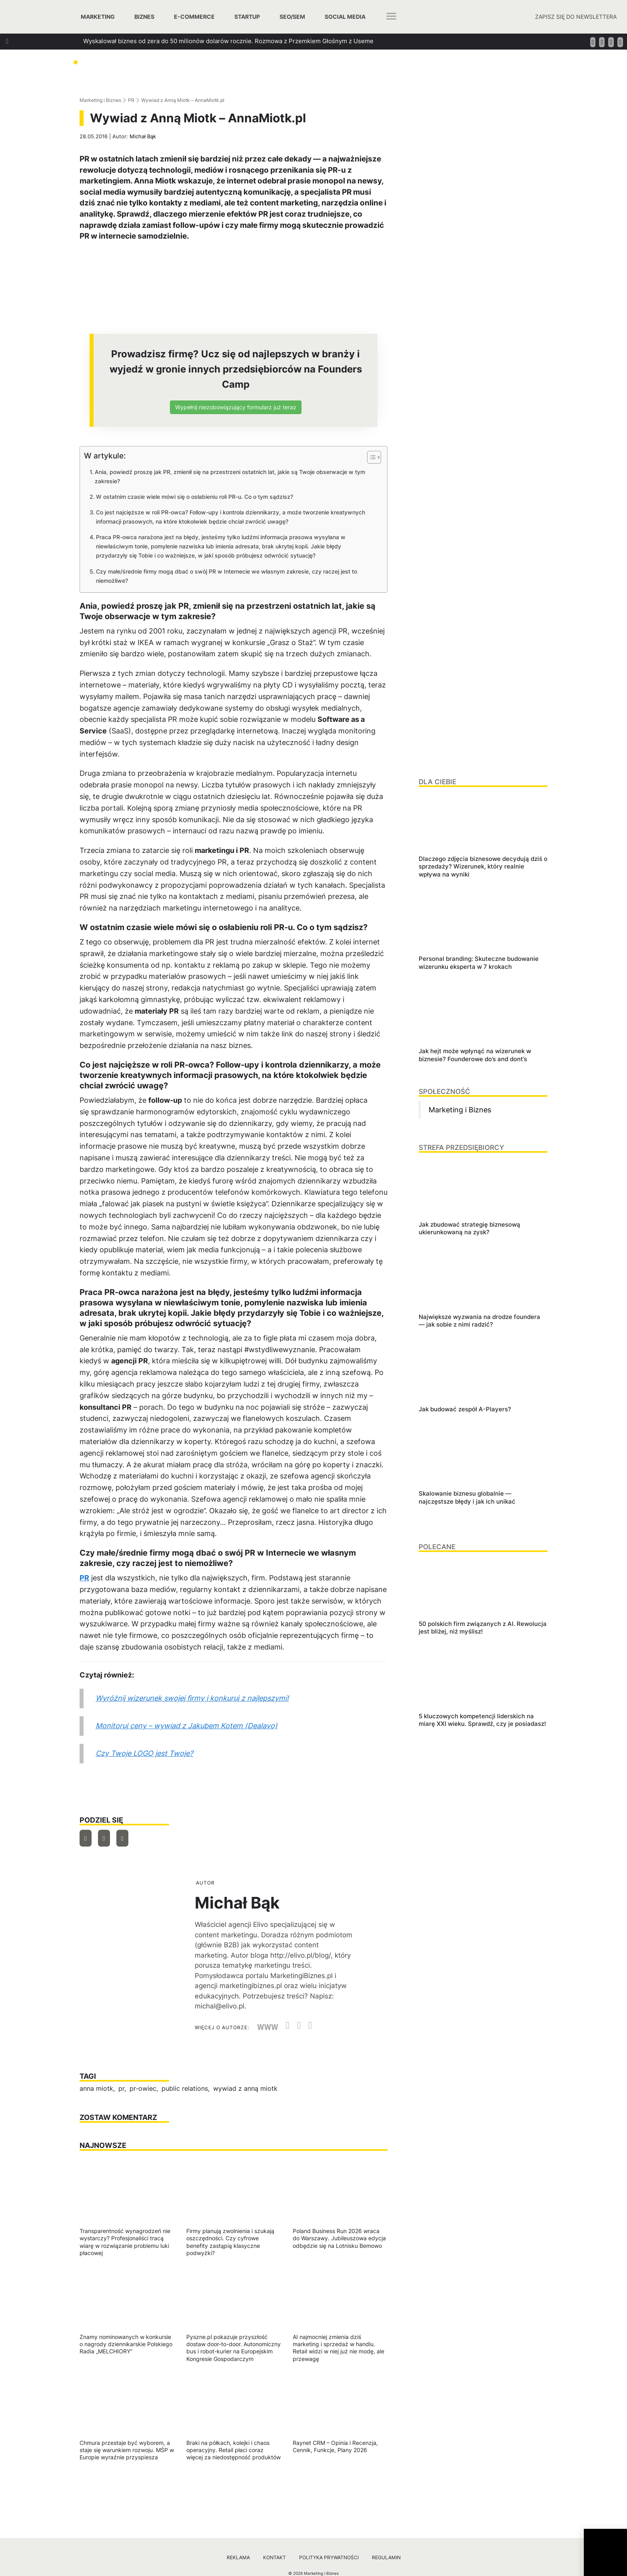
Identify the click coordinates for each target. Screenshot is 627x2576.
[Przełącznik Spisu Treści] (370, 457)
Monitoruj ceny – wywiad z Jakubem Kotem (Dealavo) (187, 1725)
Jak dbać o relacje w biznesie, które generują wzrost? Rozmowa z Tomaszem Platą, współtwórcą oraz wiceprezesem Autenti (259, 70)
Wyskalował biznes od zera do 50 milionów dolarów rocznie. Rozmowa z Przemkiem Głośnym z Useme (228, 41)
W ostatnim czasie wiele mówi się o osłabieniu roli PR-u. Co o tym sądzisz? (194, 496)
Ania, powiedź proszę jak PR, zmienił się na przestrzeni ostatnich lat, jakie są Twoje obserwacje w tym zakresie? (230, 476)
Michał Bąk (143, 136)
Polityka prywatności (329, 2557)
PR (131, 100)
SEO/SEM (292, 16)
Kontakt (274, 2557)
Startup (247, 16)
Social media (345, 16)
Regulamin (386, 2557)
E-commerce (194, 16)
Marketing (98, 16)
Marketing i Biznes (100, 100)
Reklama (238, 2557)
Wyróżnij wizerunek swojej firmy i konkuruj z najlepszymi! (192, 1698)
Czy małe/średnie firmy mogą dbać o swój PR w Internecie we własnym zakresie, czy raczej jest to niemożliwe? (226, 576)
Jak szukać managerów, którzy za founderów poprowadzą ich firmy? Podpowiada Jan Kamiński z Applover (232, 84)
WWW (267, 2027)
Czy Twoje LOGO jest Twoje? (144, 1753)
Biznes (144, 16)
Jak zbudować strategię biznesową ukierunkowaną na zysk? (168, 55)
